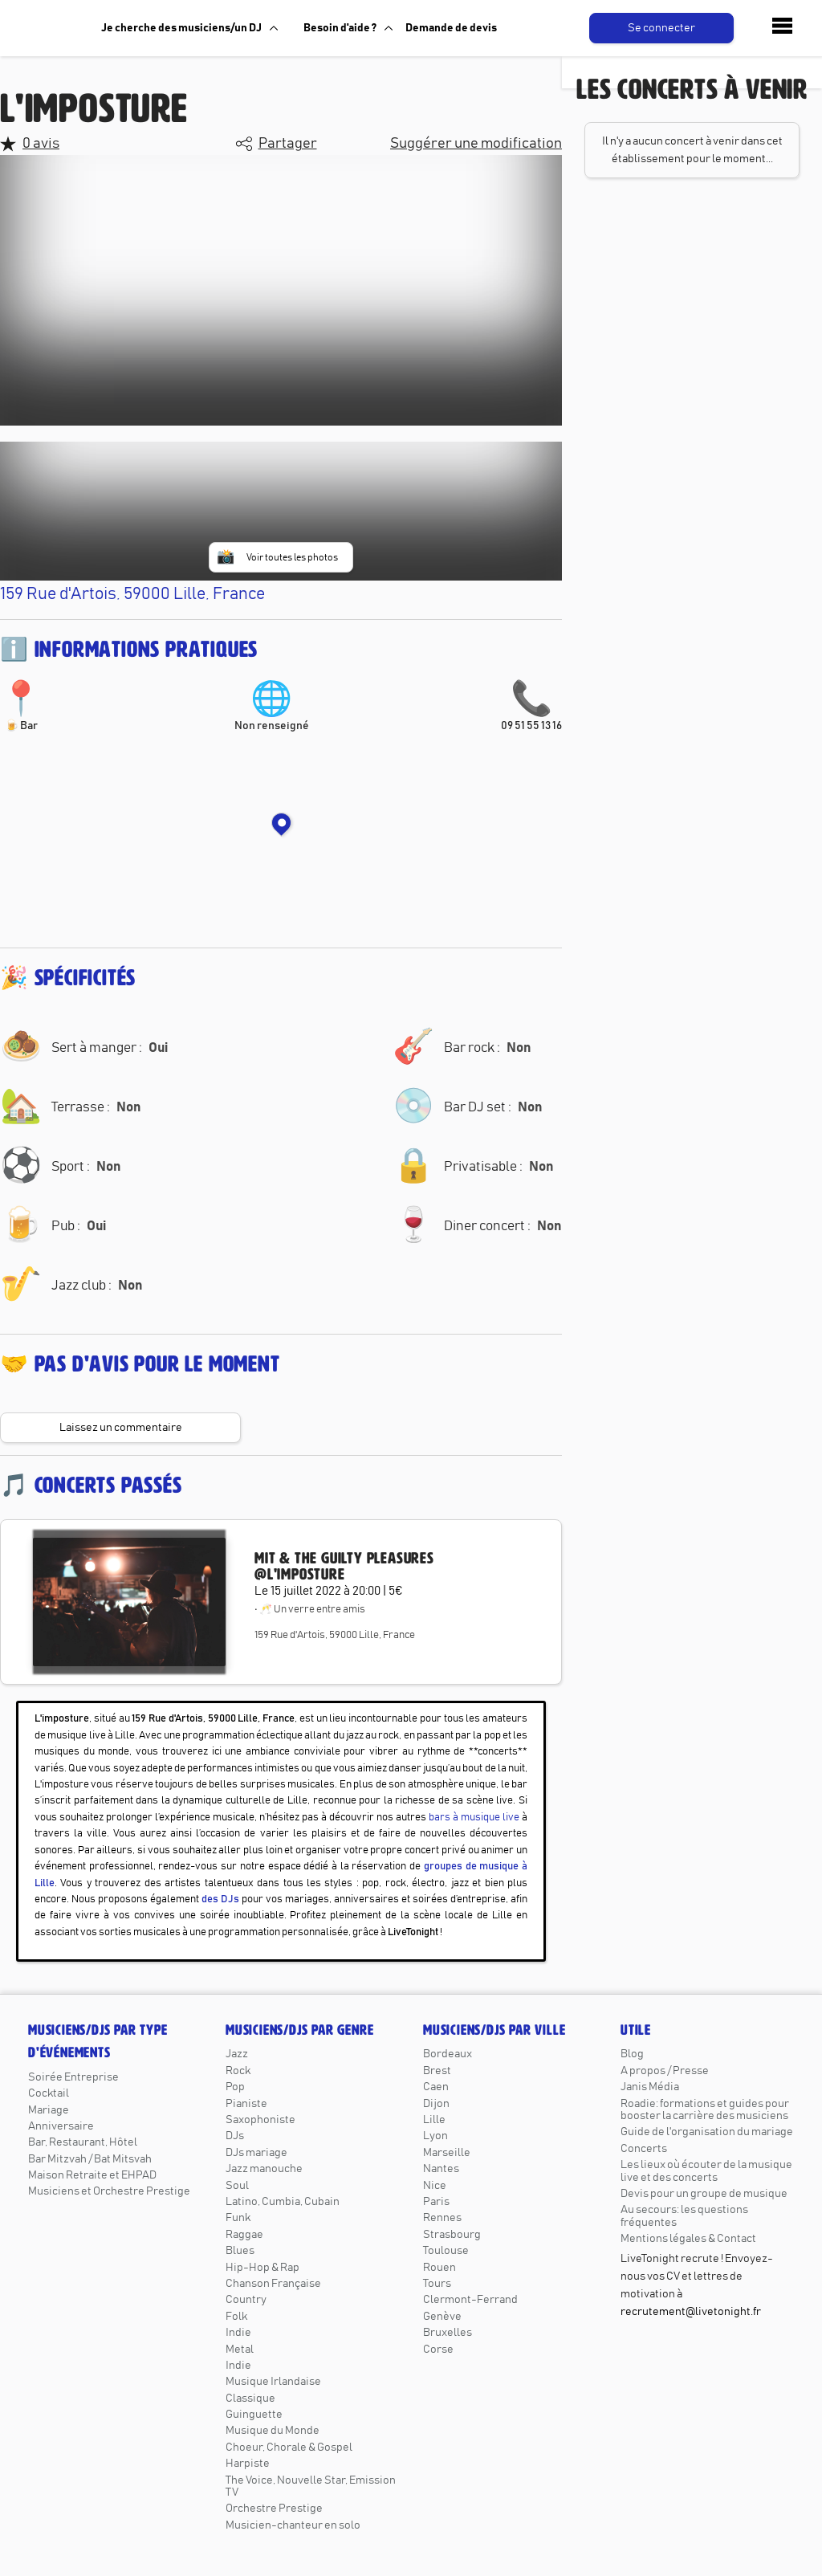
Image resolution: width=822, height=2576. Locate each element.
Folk (236, 2316)
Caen (436, 2087)
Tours (437, 2283)
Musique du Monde (272, 2430)
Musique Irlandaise (273, 2381)
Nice (434, 2185)
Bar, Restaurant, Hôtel (82, 2142)
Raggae (244, 2234)
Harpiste (248, 2463)
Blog (632, 2054)
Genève (442, 2316)
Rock (238, 2071)
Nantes (441, 2169)
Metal (240, 2349)
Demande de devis (451, 28)
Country (246, 2299)
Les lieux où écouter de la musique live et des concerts (706, 2171)
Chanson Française (273, 2283)
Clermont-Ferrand (470, 2299)
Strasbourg (452, 2234)
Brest (437, 2071)
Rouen (439, 2267)
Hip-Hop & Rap (262, 2267)
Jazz (237, 2054)
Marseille (446, 2152)
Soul (237, 2185)
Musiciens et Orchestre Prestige (109, 2191)
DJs (235, 2136)
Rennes (442, 2217)
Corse (438, 2349)
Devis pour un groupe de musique (704, 2193)
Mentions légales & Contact (688, 2238)
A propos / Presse (665, 2071)
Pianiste (246, 2103)
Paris (436, 2201)
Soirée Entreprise (73, 2077)
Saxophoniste (260, 2120)
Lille (434, 2120)
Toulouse (446, 2250)
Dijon (436, 2103)
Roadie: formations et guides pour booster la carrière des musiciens (705, 2110)
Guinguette (254, 2414)
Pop (235, 2087)
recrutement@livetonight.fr (691, 2311)
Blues (240, 2250)
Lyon (435, 2136)
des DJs (220, 1899)
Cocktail (48, 2093)
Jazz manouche (264, 2169)
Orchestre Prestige (274, 2508)
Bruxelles (447, 2332)
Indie (238, 2332)
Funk (238, 2217)
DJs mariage (256, 2152)
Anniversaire (61, 2126)
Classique (250, 2398)
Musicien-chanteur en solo (293, 2525)
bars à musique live (474, 1817)
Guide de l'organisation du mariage (707, 2132)
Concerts (644, 2148)
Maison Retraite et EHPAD (92, 2175)
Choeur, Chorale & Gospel (289, 2447)
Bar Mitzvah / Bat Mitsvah (90, 2159)
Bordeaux (447, 2054)
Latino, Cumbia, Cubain (283, 2201)
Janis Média (650, 2087)
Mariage (48, 2110)
